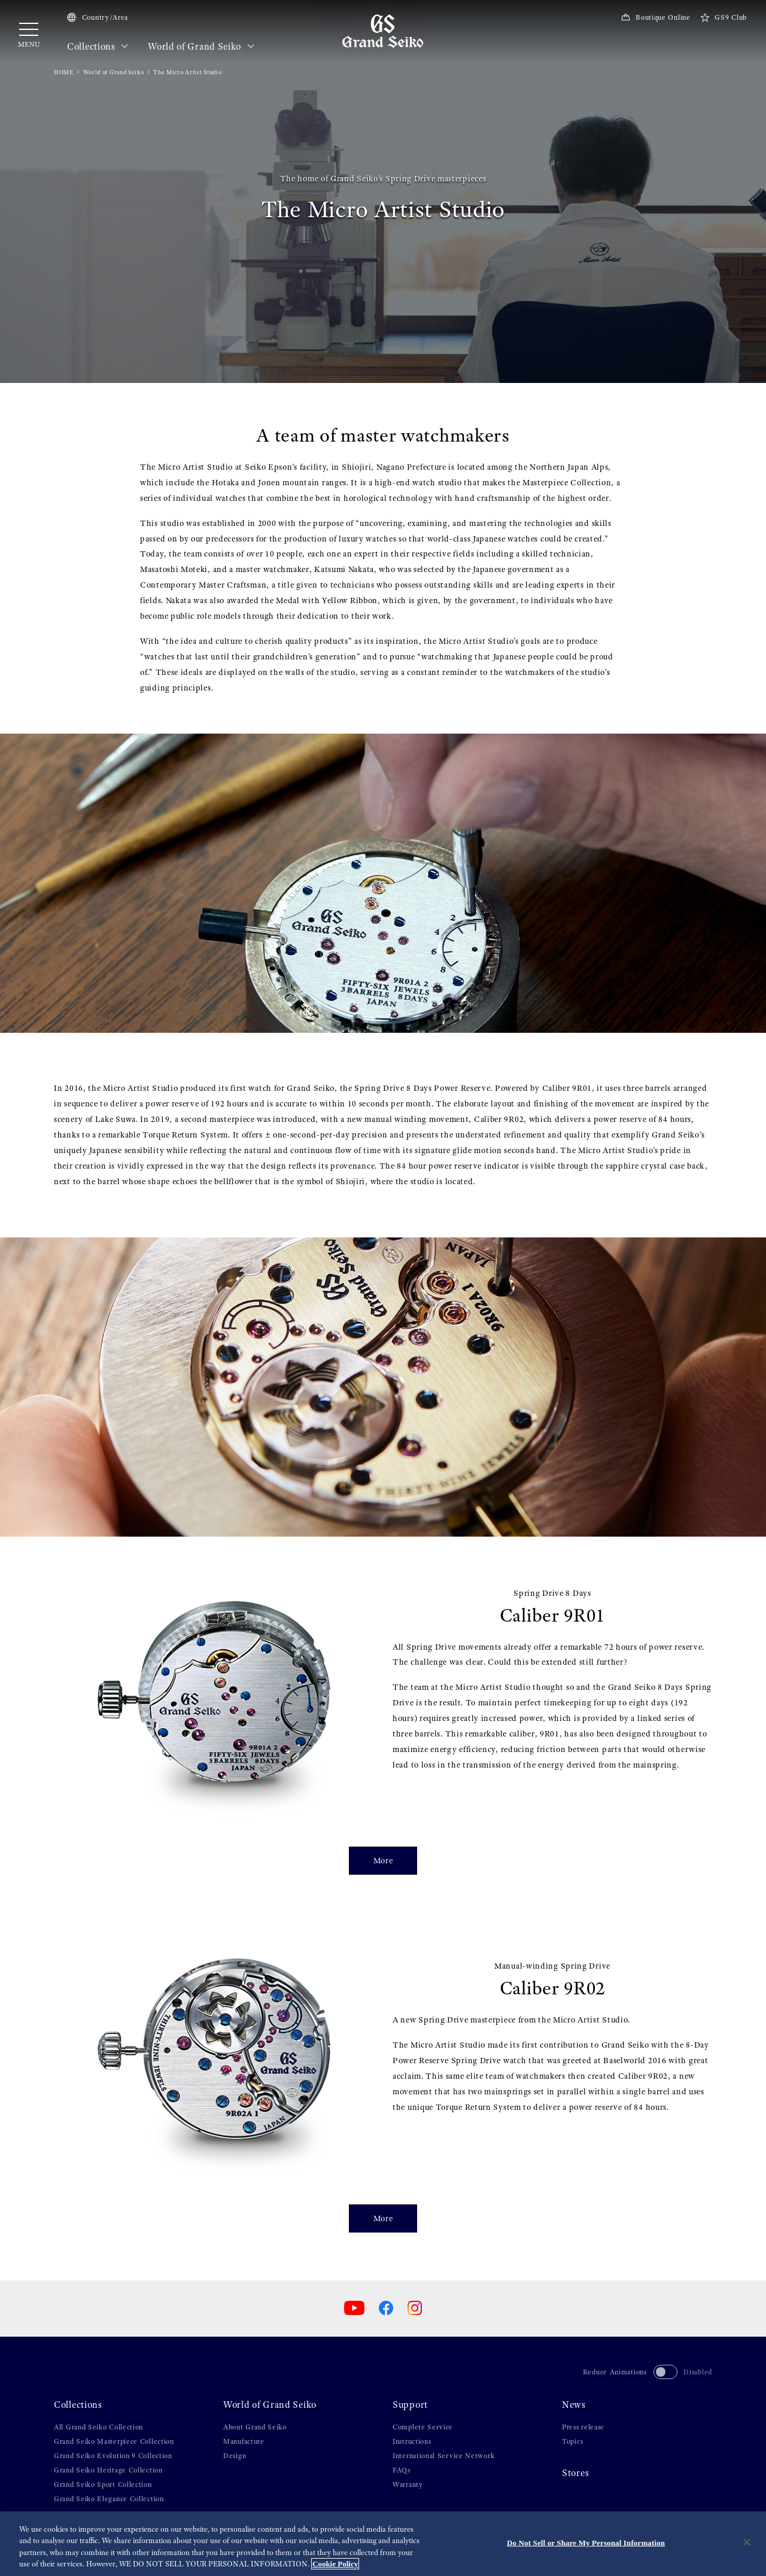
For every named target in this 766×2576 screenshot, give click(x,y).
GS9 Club (723, 17)
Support (410, 2405)
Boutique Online (655, 17)
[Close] (747, 2543)
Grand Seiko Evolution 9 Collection (113, 2456)
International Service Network (443, 2456)
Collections (98, 47)
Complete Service (423, 2427)
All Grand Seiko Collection (98, 2427)
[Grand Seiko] (382, 31)
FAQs (402, 2470)
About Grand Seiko (255, 2427)
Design (234, 2456)
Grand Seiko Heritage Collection (108, 2470)
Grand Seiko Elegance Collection (109, 2499)
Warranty (408, 2484)
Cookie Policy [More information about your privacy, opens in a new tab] (335, 2564)
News (574, 2405)
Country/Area (97, 17)
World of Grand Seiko (201, 47)
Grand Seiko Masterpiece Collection (114, 2441)
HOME (64, 72)
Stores (575, 2473)
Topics (572, 2441)
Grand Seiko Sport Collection (103, 2484)
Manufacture (244, 2441)
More (383, 1860)
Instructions (412, 2441)
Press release (583, 2427)
